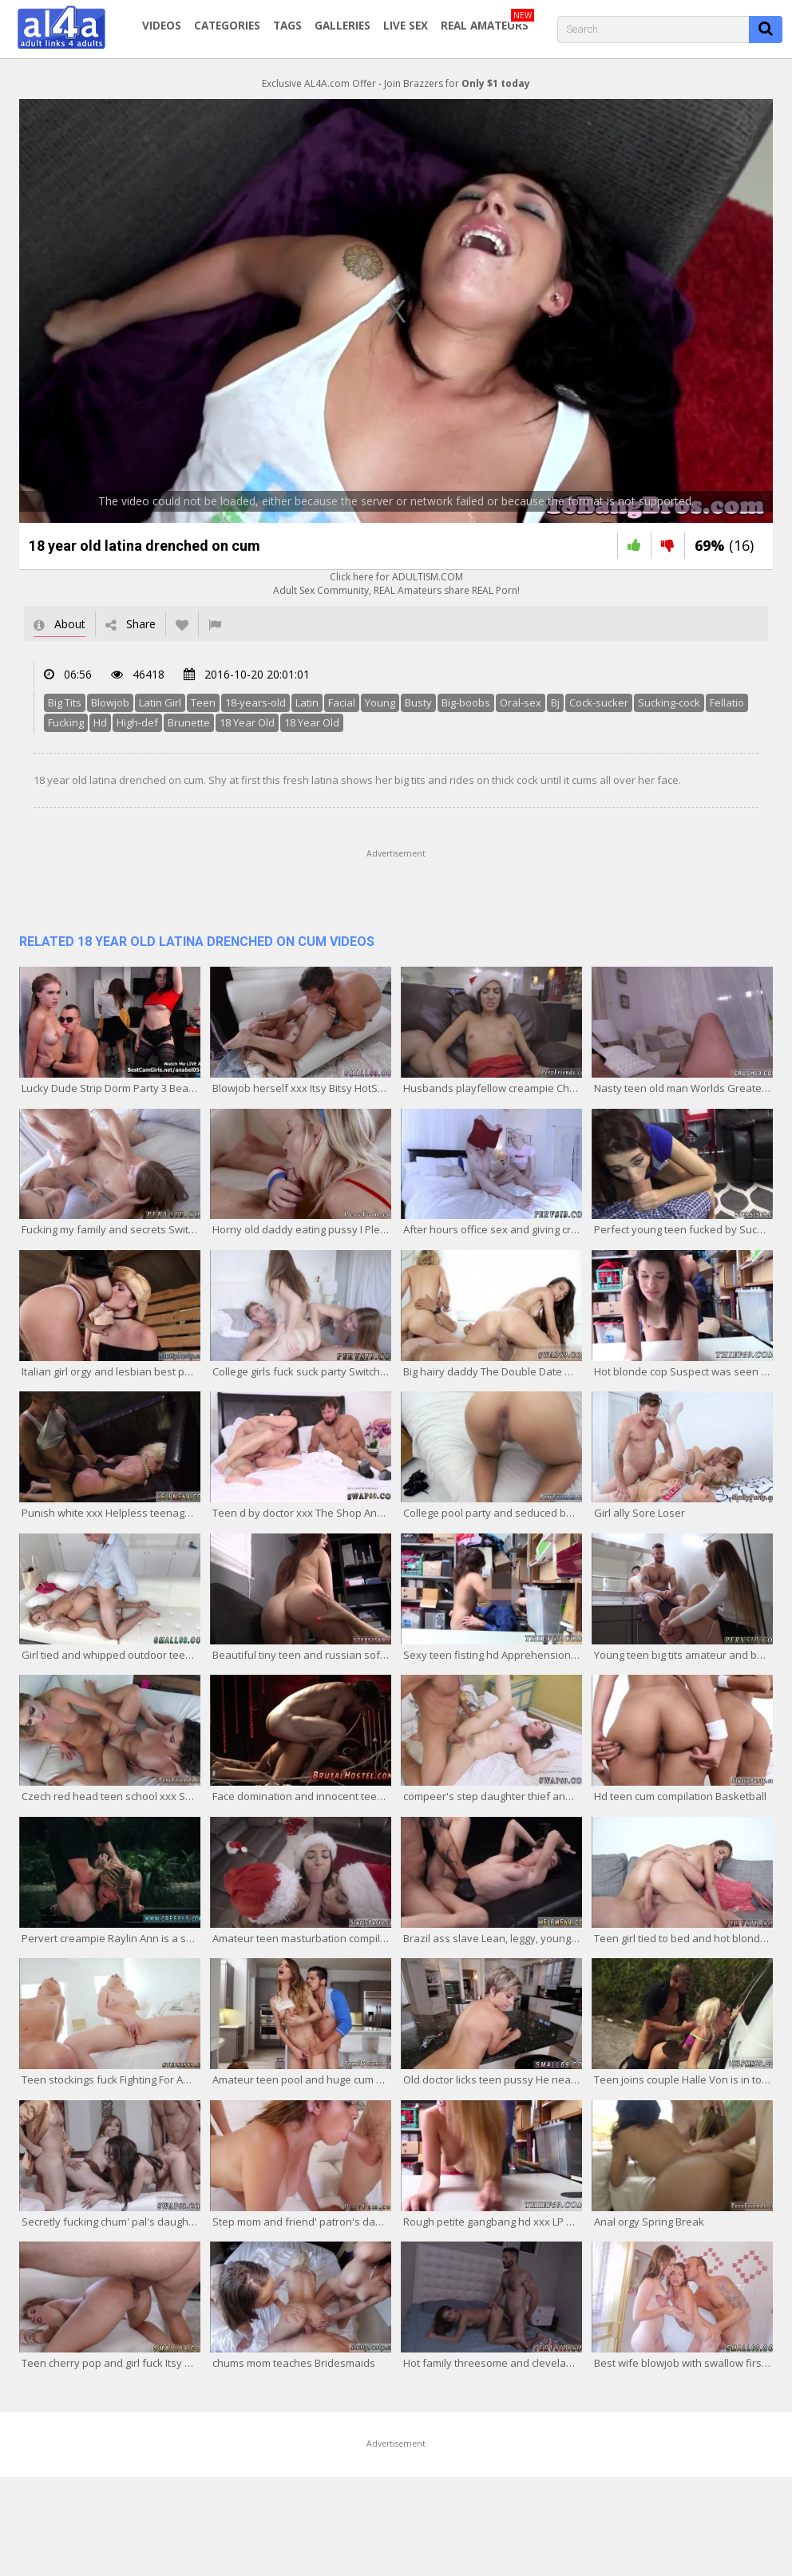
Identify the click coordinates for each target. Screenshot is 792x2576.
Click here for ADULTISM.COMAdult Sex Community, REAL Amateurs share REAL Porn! (396, 583)
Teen (203, 702)
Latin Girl (160, 702)
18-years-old (255, 702)
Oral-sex (520, 702)
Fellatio (727, 702)
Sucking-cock (669, 702)
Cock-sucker (598, 702)
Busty (418, 702)
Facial (341, 702)
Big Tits (64, 702)
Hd (100, 722)
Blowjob (110, 702)
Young (380, 702)
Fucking (66, 722)
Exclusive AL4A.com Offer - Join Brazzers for (396, 83)
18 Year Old (247, 722)
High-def (137, 722)
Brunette (189, 722)
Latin (307, 702)
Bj (555, 702)
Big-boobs (466, 702)
